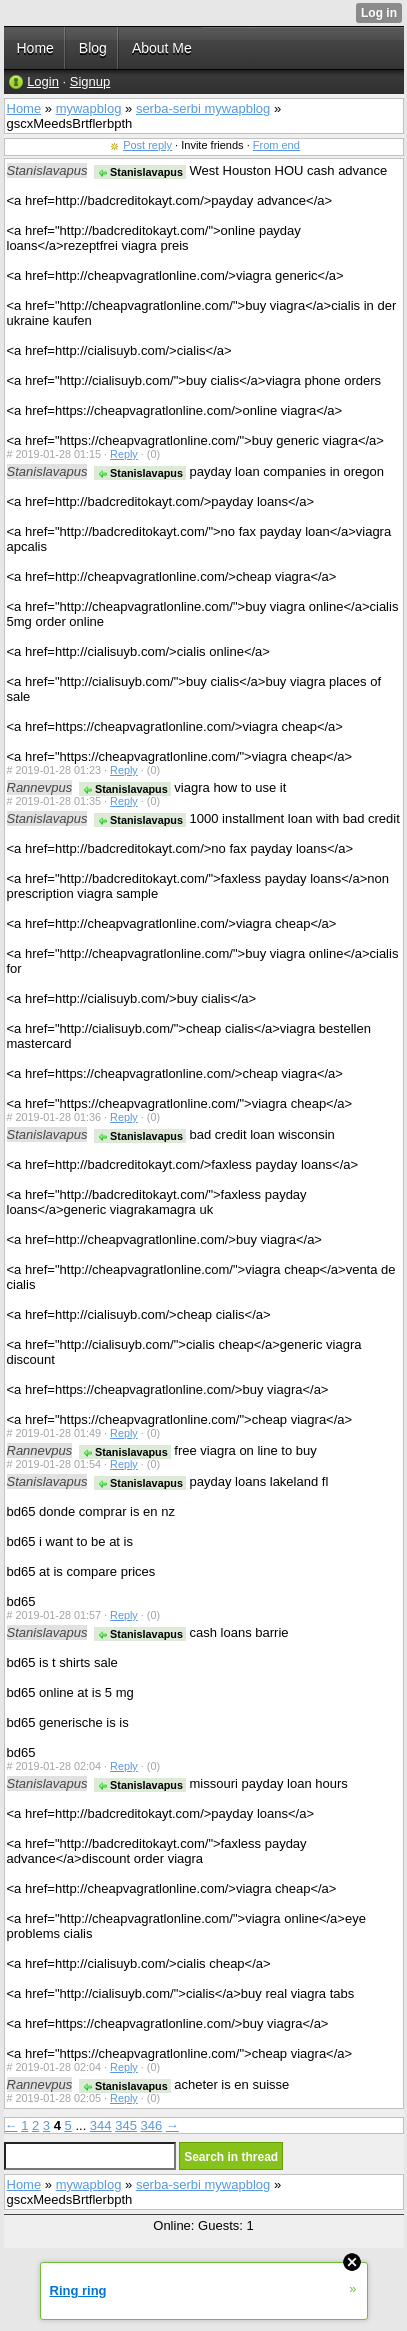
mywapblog (89, 108)
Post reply (147, 145)
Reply (124, 454)
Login (43, 81)
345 (126, 2125)
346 (152, 2125)
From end (276, 145)
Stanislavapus (140, 172)
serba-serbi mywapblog (203, 108)
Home (24, 108)
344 (101, 2125)
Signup (90, 81)
